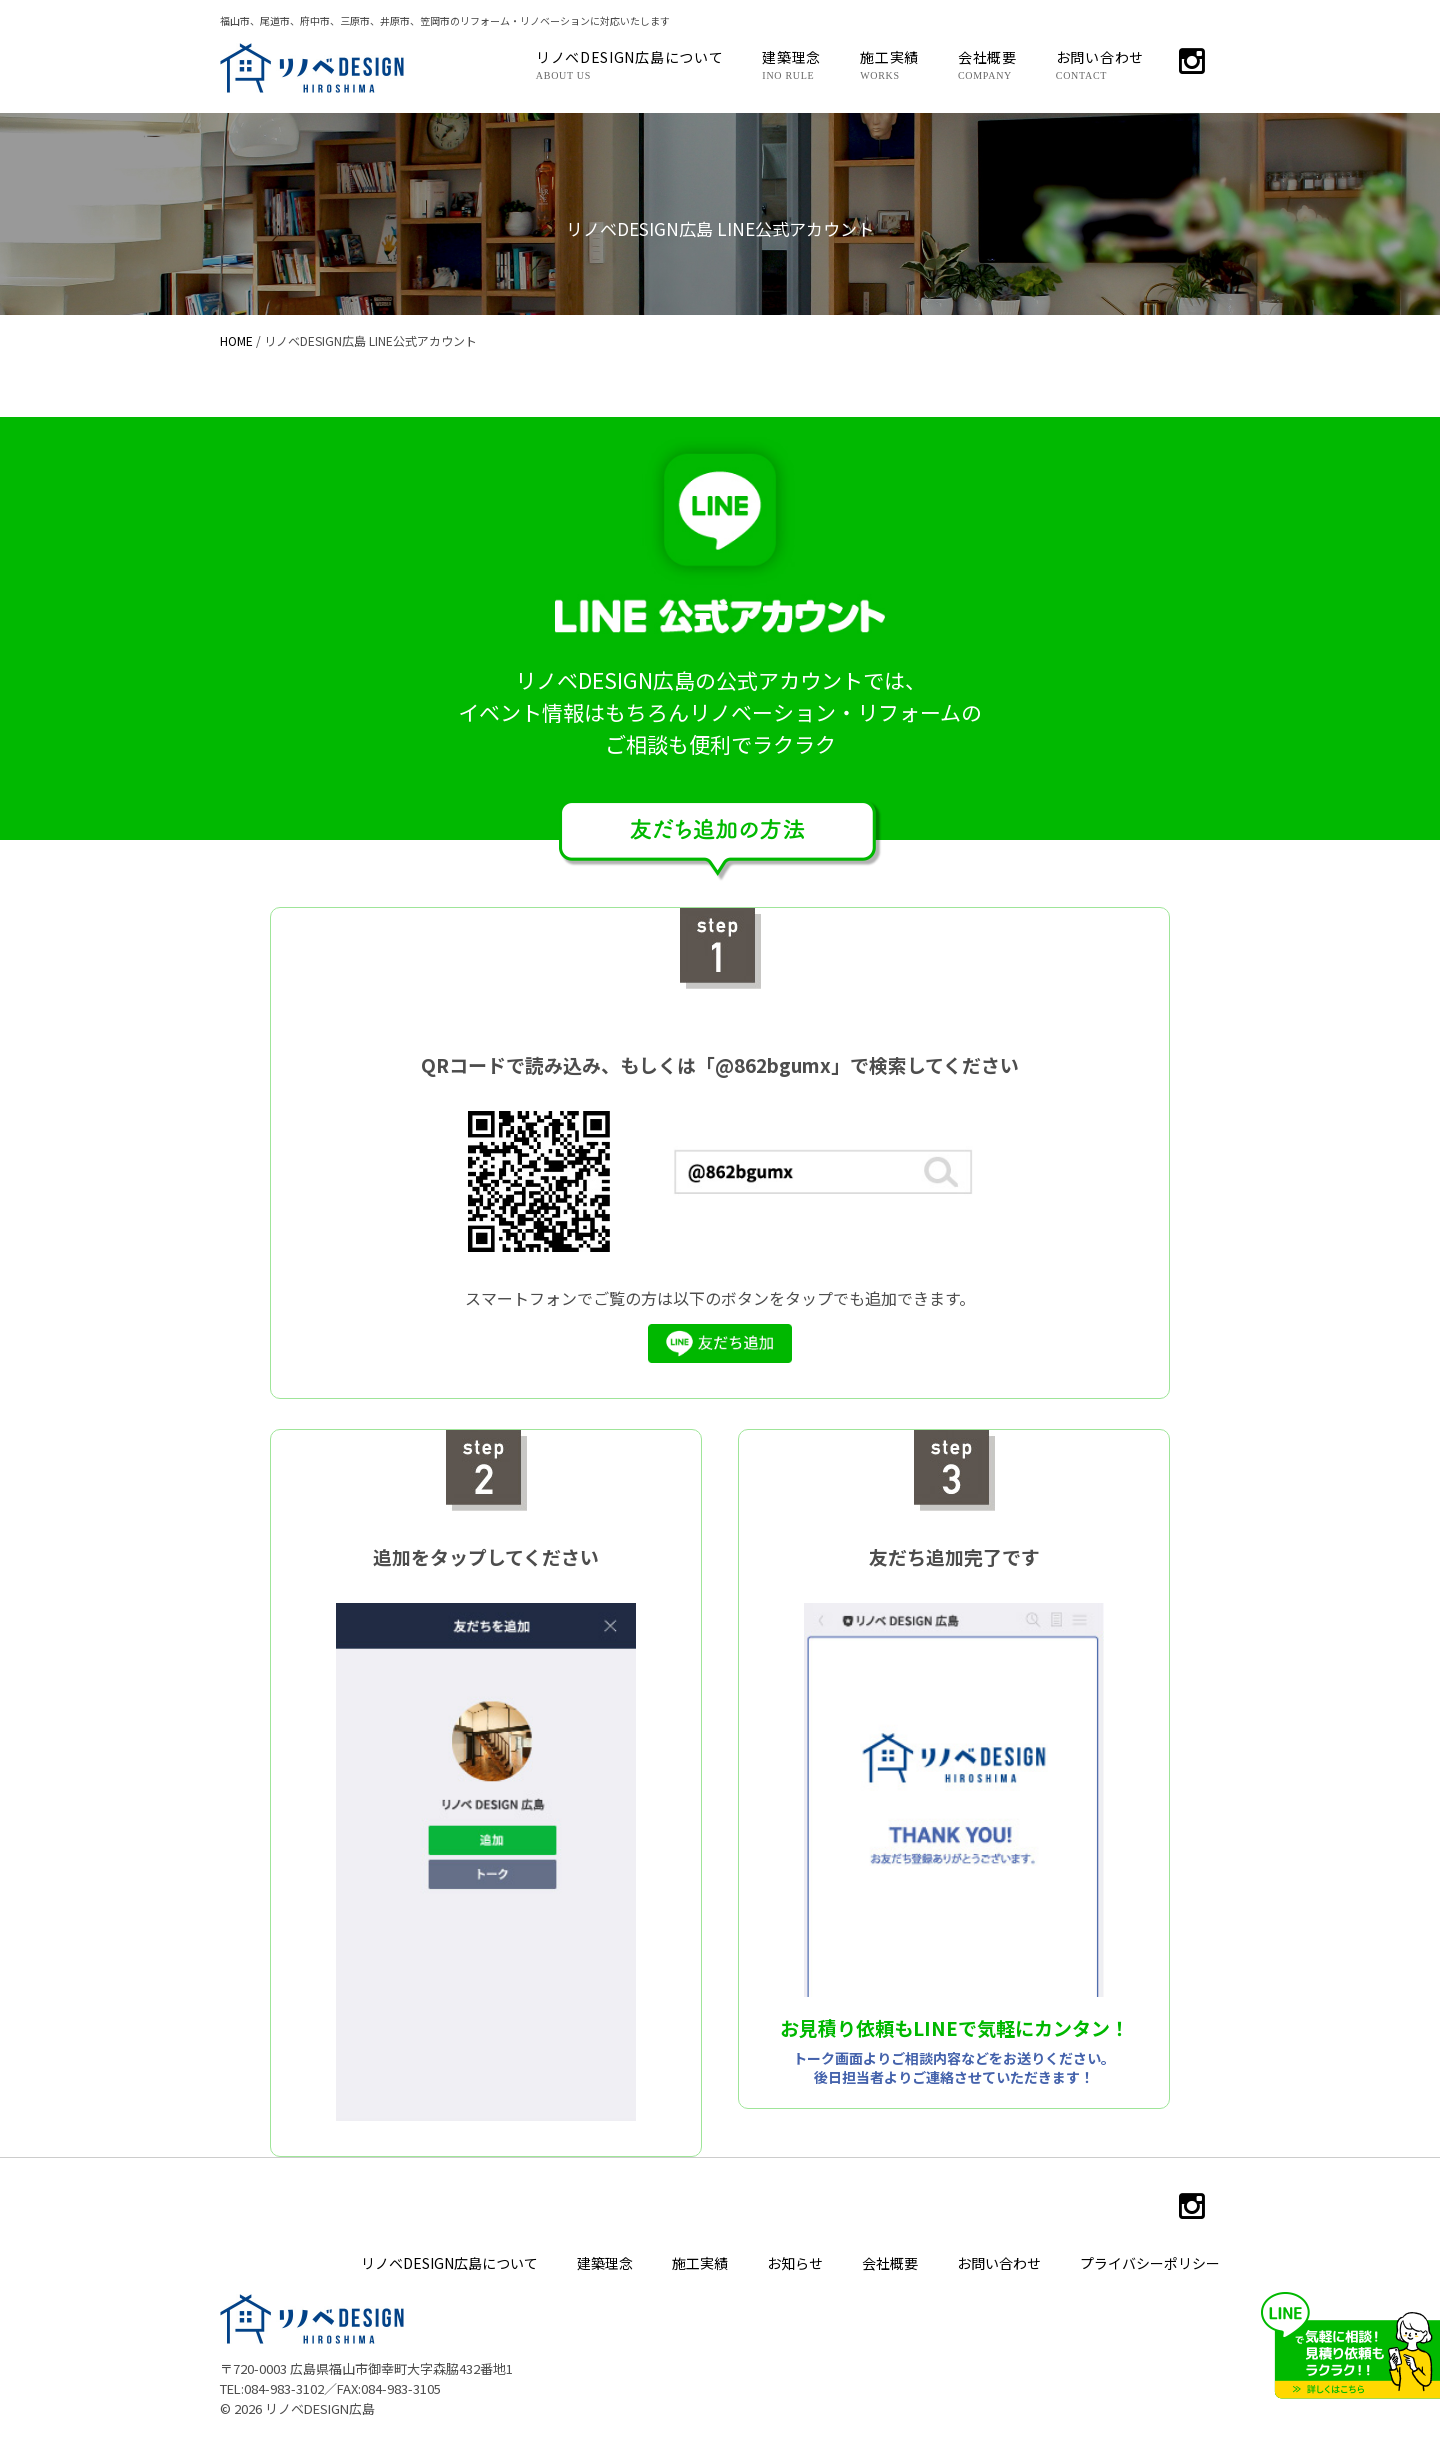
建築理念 (791, 64)
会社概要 (987, 64)
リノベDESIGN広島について (630, 64)
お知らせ (795, 2263)
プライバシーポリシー (1150, 2263)
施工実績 (889, 64)
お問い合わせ (1100, 64)
